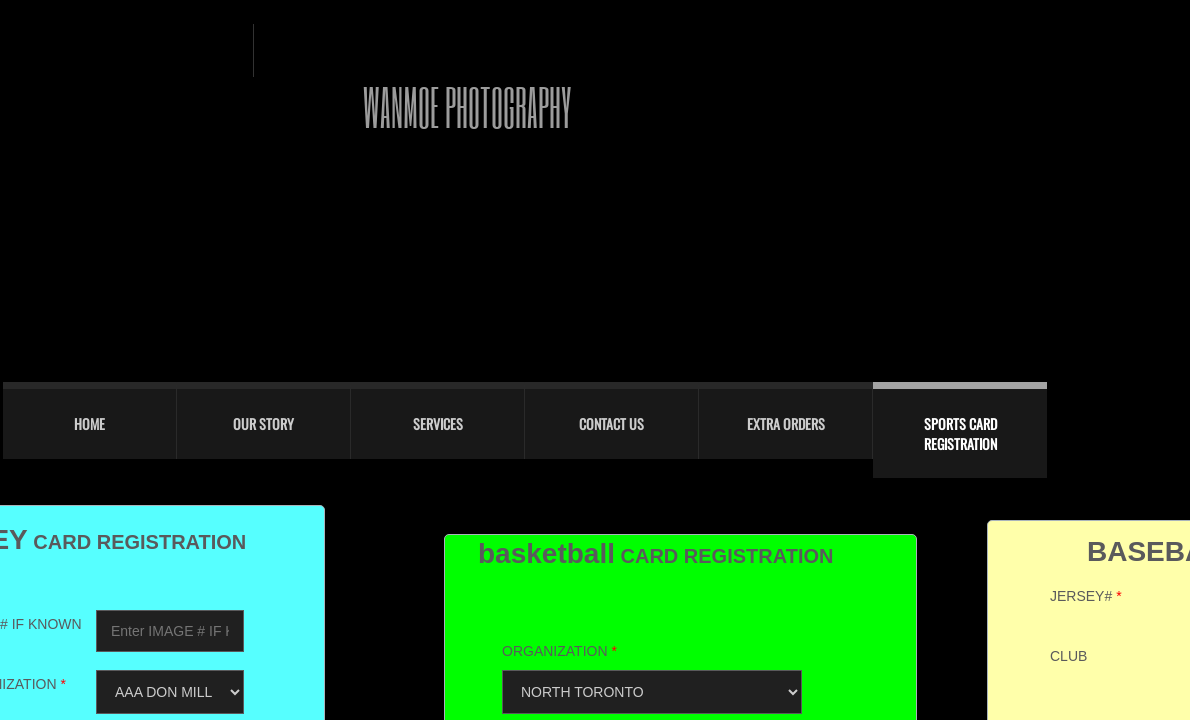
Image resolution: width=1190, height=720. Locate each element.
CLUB (1068, 656)
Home (89, 423)
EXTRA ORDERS (786, 423)
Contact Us (611, 423)
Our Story (263, 423)
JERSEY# (1086, 596)
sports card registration (960, 433)
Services (438, 423)
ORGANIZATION (559, 651)
